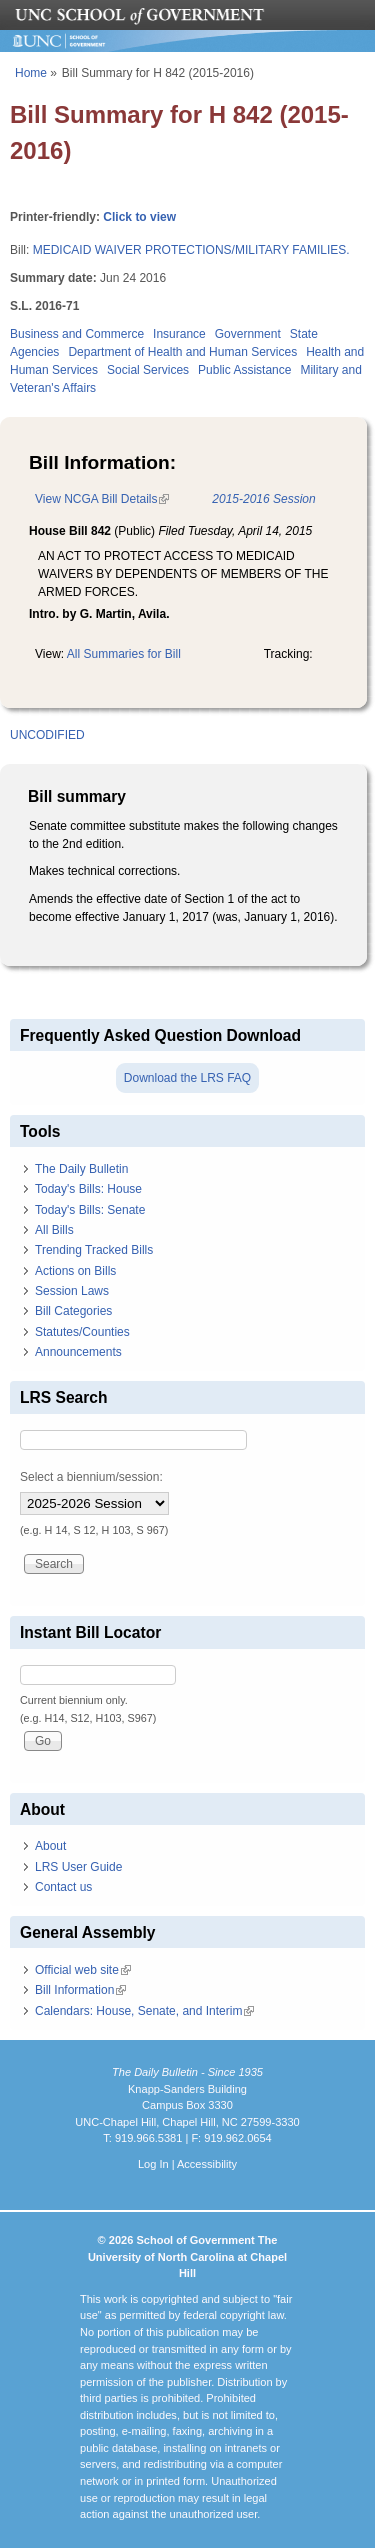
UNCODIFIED (47, 735)
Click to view (139, 217)
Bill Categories (73, 1311)
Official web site (83, 1970)
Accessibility (207, 2164)
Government (248, 334)
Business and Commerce (77, 334)
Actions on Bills (75, 1271)
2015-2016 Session (263, 499)
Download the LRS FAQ (187, 1078)
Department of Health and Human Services (182, 352)
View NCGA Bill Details (102, 499)
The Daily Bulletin (81, 1169)
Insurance (179, 334)
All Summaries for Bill (124, 654)
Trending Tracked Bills (94, 1250)
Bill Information (80, 1990)
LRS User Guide (78, 1867)
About (50, 1846)
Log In (153, 2164)
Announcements (78, 1352)
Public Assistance (244, 370)
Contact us (63, 1887)
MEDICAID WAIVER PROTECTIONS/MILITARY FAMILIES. (191, 250)
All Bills (54, 1230)
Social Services (148, 370)
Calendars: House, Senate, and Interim (144, 2011)
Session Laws (72, 1291)
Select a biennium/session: (91, 1477)
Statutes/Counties (82, 1332)
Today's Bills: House (88, 1189)
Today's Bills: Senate (90, 1210)
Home (31, 73)
